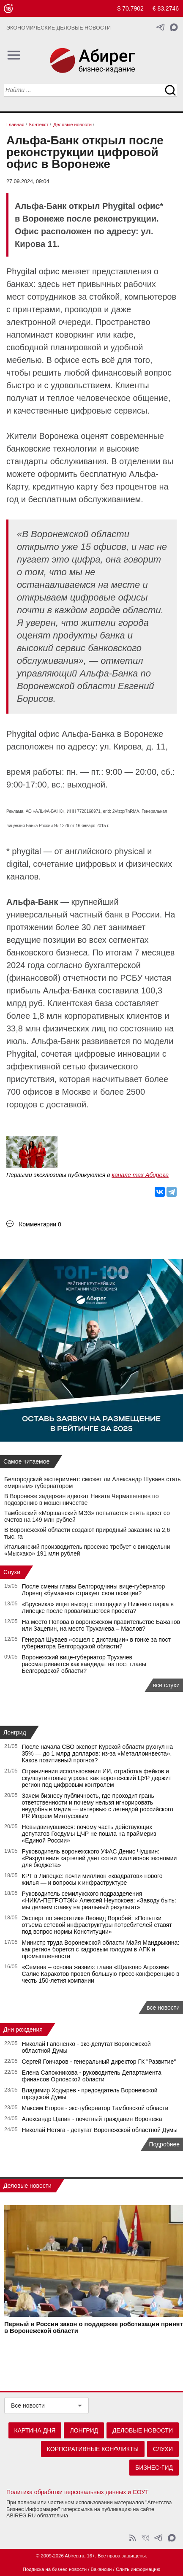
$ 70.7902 (130, 8)
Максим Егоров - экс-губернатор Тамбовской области (95, 2108)
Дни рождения (23, 2029)
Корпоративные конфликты (93, 2449)
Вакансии (101, 2569)
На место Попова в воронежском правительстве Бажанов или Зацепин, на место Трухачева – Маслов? (101, 1625)
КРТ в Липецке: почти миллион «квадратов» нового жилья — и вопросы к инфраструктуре (92, 1879)
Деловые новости (27, 2185)
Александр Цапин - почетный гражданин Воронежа (92, 2119)
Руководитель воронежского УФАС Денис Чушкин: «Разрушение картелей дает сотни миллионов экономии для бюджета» (99, 1858)
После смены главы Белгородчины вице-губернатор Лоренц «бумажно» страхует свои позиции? (93, 1589)
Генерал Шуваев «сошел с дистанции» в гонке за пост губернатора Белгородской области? (96, 1643)
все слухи (166, 1685)
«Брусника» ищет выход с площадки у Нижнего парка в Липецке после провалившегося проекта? (98, 1607)
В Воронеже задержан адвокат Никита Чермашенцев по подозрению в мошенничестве (81, 1499)
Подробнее (164, 2144)
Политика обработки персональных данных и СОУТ (77, 2492)
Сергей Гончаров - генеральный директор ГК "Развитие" (99, 2061)
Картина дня (35, 2430)
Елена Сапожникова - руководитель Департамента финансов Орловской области (91, 2076)
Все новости (28, 2405)
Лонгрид (14, 1732)
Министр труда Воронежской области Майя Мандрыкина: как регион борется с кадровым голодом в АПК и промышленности (101, 1949)
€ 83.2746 (166, 8)
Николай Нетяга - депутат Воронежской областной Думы (100, 2130)
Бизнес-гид (154, 2467)
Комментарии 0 (40, 1224)
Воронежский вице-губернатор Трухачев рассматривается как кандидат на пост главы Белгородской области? (84, 1664)
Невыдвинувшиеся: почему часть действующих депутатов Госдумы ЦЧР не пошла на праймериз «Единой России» (89, 1834)
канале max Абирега (140, 1175)
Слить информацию (138, 2569)
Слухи (11, 1572)
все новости (163, 2007)
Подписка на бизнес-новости (55, 2569)
